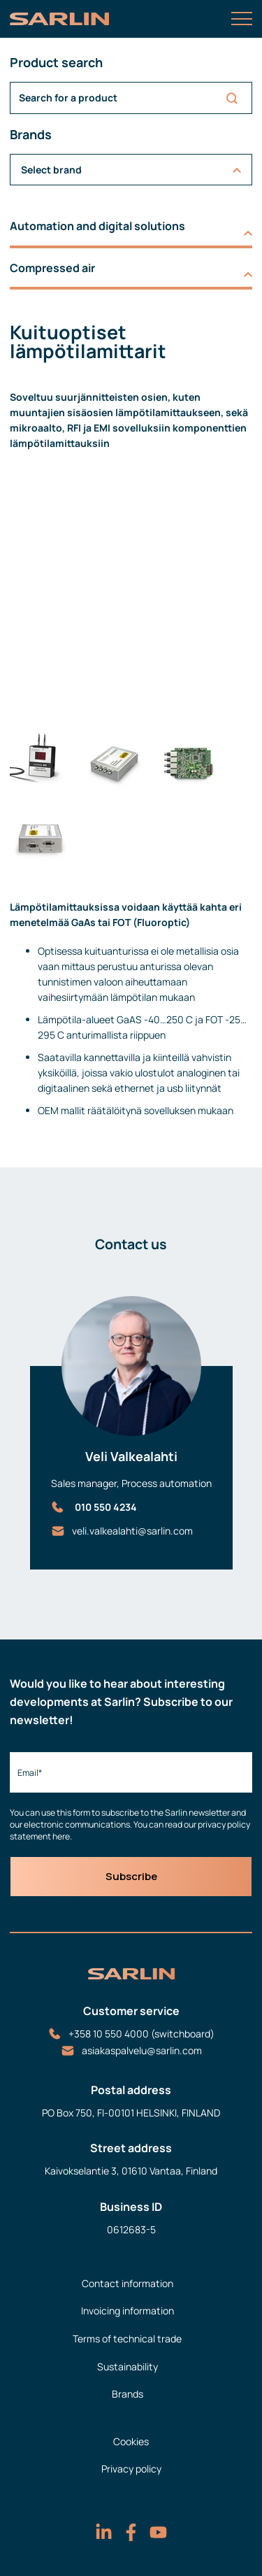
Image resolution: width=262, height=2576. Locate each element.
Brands (127, 2393)
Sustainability (127, 2366)
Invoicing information (127, 2310)
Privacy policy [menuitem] (131, 2468)
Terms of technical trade (127, 2338)
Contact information (127, 2283)
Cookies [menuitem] (131, 2441)
